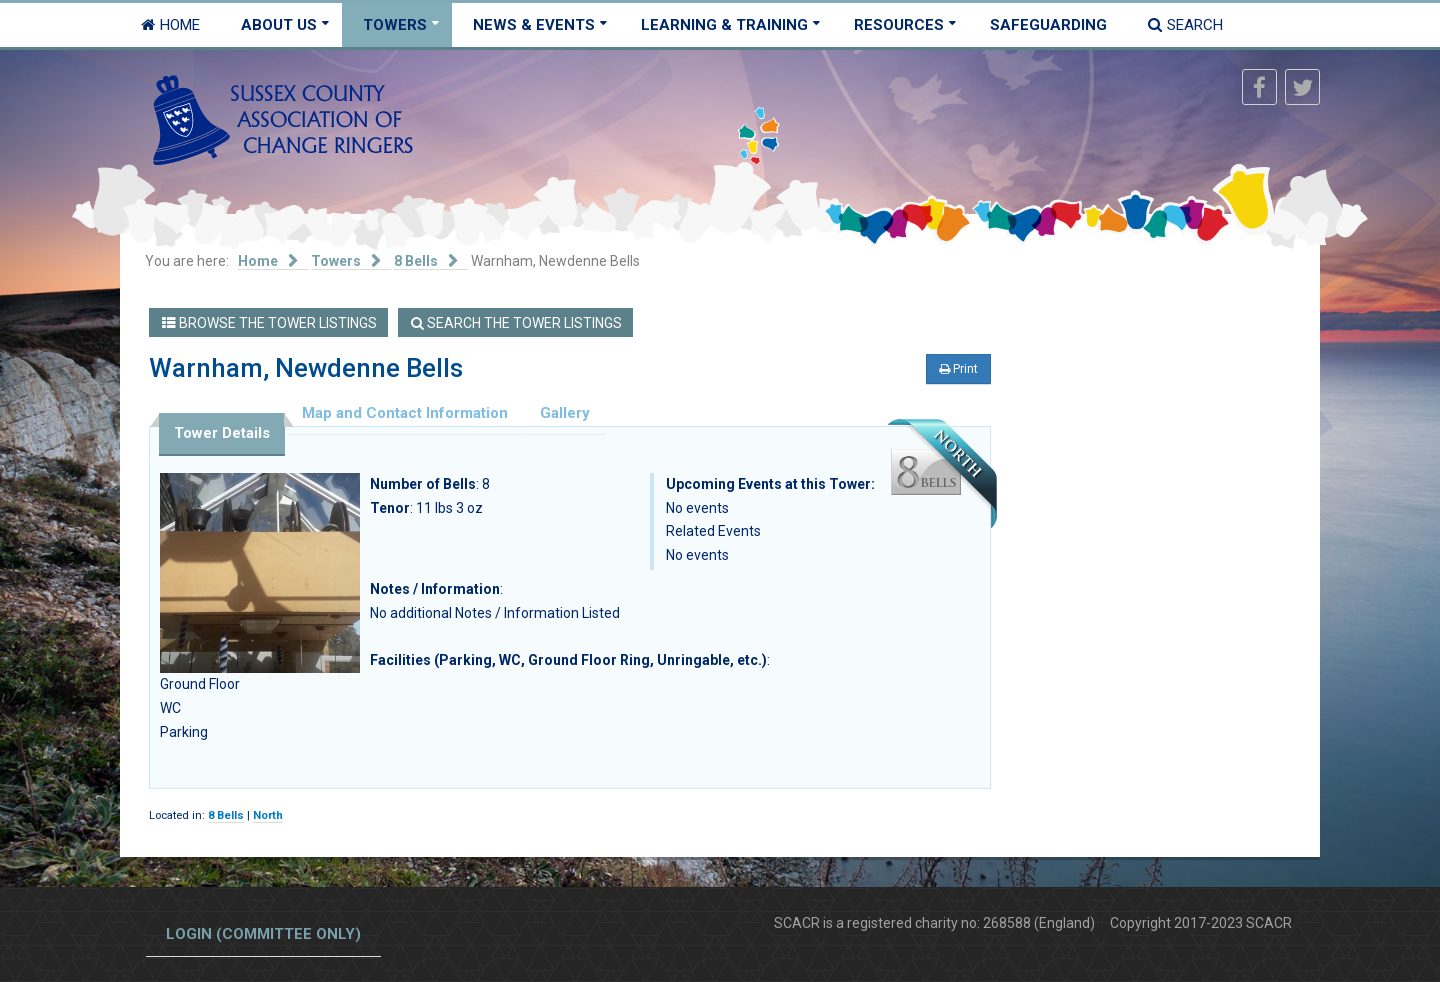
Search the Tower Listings (516, 323)
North (268, 815)
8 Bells (226, 815)
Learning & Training (724, 25)
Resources (899, 25)
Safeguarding (1048, 25)
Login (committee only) (263, 934)
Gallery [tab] (565, 413)
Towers (395, 25)
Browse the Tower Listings (269, 323)
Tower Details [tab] (222, 433)
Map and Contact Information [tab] (405, 413)
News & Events (534, 25)
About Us (279, 25)
